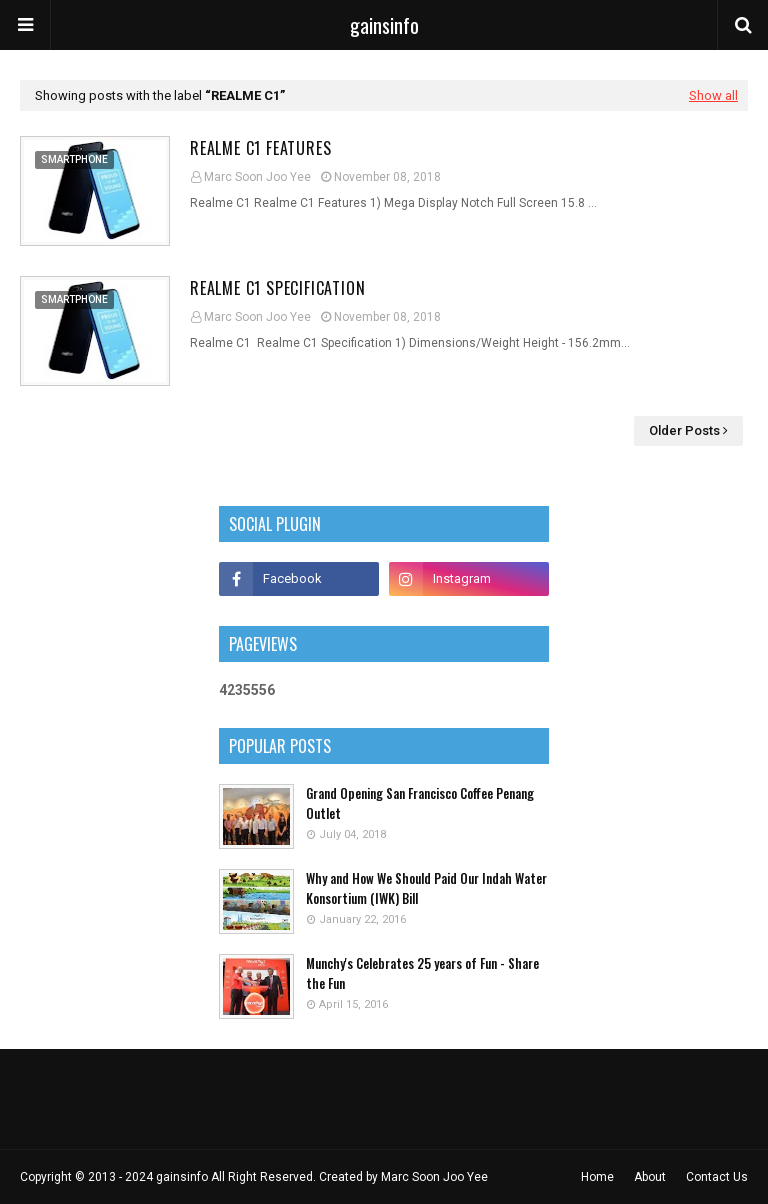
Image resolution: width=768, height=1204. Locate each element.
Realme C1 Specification (277, 288)
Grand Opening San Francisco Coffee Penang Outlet (420, 803)
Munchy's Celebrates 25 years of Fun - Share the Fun (422, 973)
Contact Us (717, 1177)
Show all (713, 95)
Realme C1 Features (260, 148)
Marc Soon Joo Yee (257, 177)
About (650, 1177)
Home (597, 1177)
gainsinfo (384, 25)
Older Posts (684, 430)
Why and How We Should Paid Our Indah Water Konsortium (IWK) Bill (426, 888)
